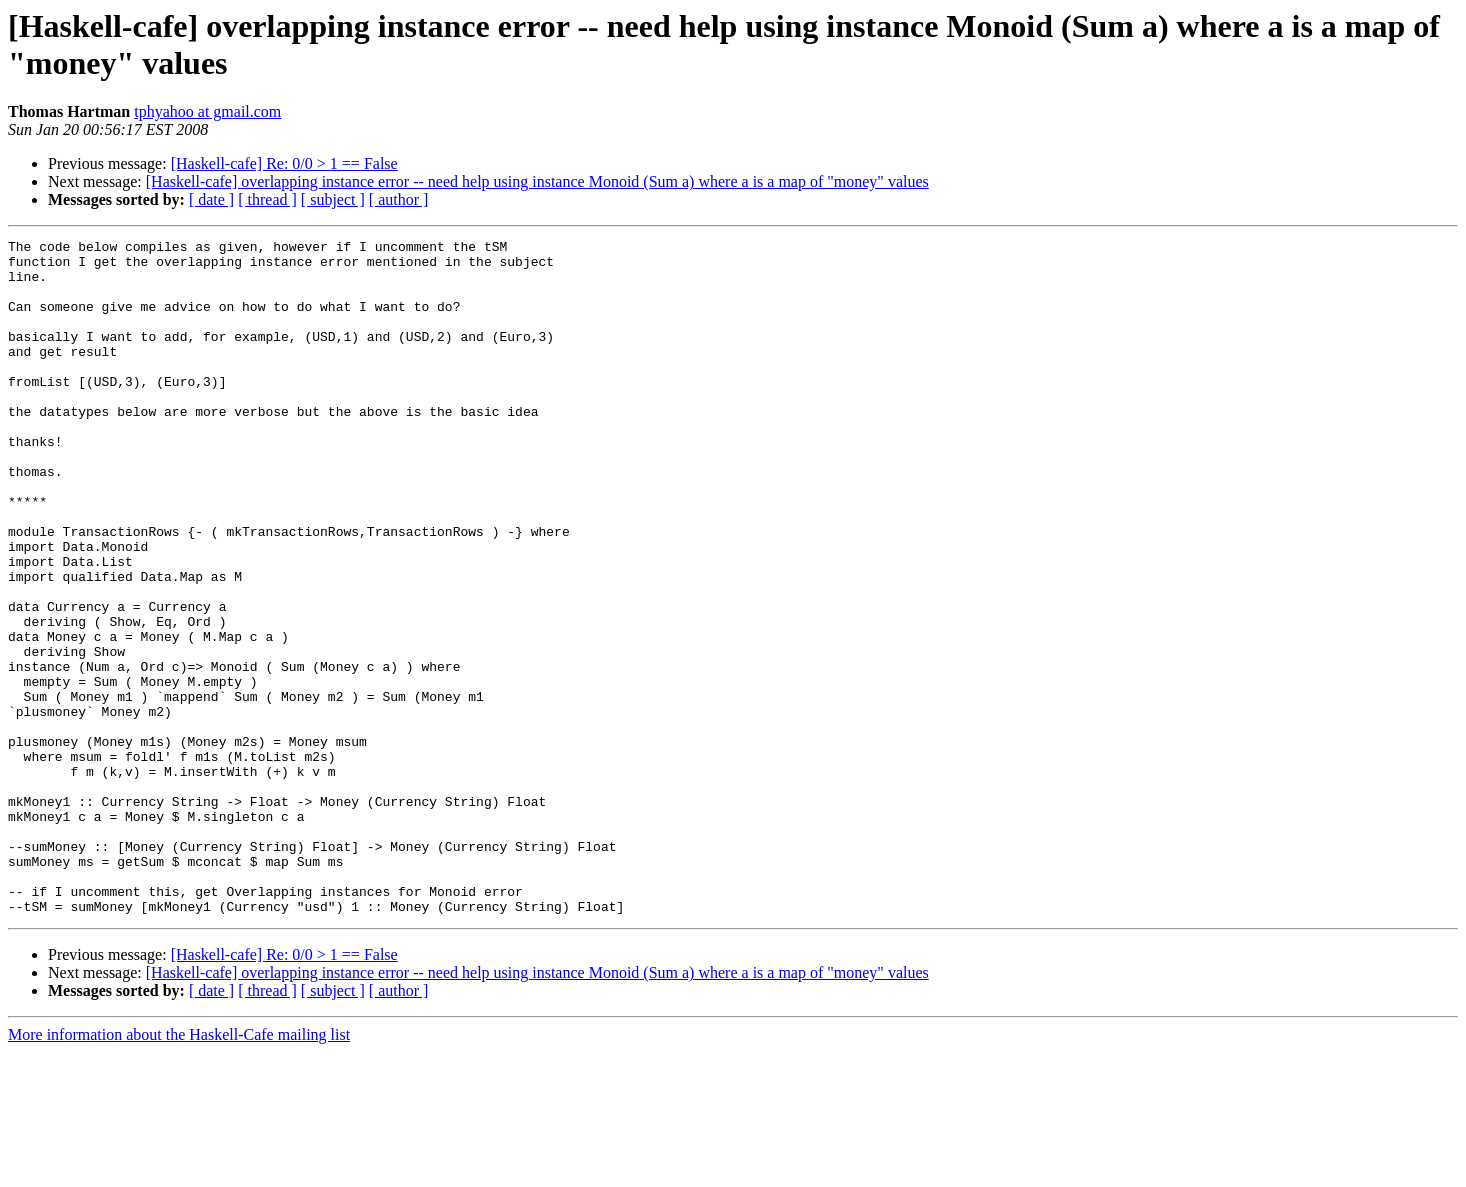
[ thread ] (267, 199)
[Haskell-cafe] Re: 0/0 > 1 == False (284, 163)
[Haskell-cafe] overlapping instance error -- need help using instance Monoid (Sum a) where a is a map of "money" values (537, 181)
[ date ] (211, 199)
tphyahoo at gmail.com (207, 111)
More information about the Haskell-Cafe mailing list (179, 1169)
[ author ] (399, 199)
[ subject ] (333, 199)
